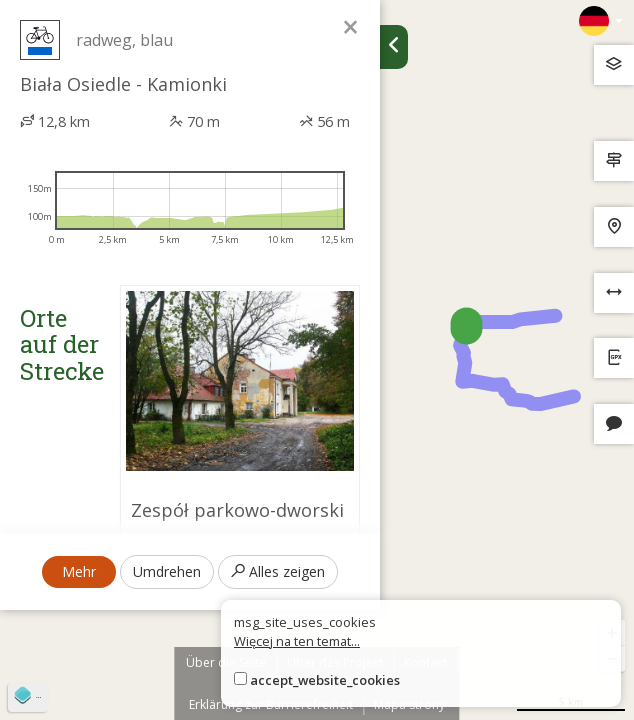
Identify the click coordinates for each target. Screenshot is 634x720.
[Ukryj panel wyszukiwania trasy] (394, 47)
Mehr (79, 571)
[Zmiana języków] (601, 21)
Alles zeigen (278, 571)
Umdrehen (167, 571)
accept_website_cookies (325, 680)
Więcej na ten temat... (297, 641)
